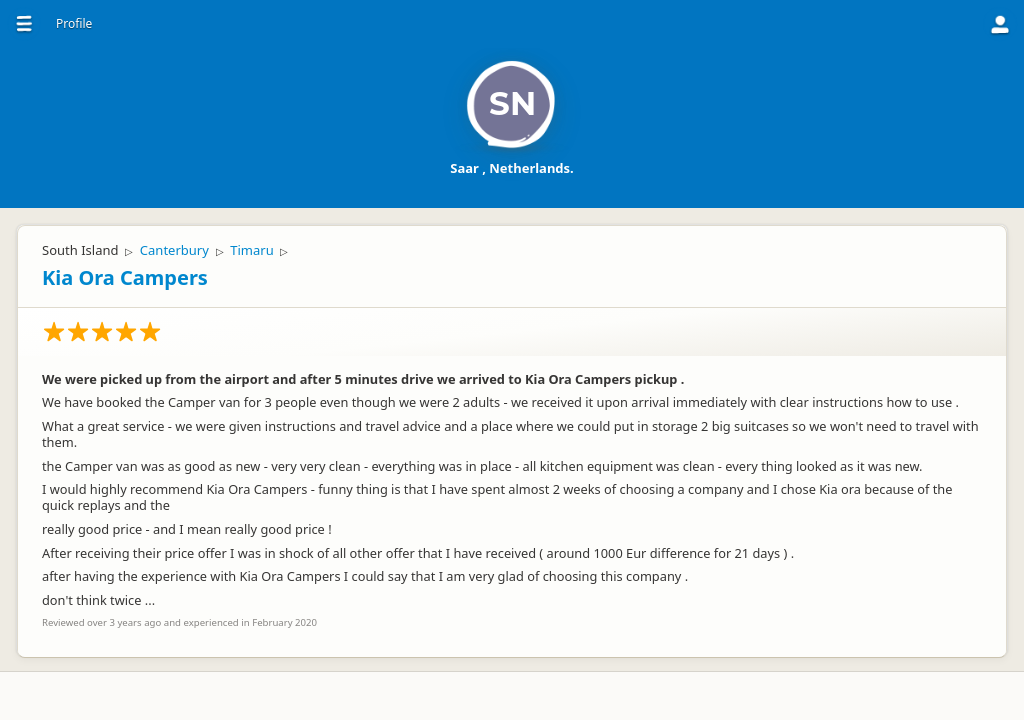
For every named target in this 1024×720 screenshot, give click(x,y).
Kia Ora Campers (125, 277)
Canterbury (174, 250)
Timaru (251, 250)
